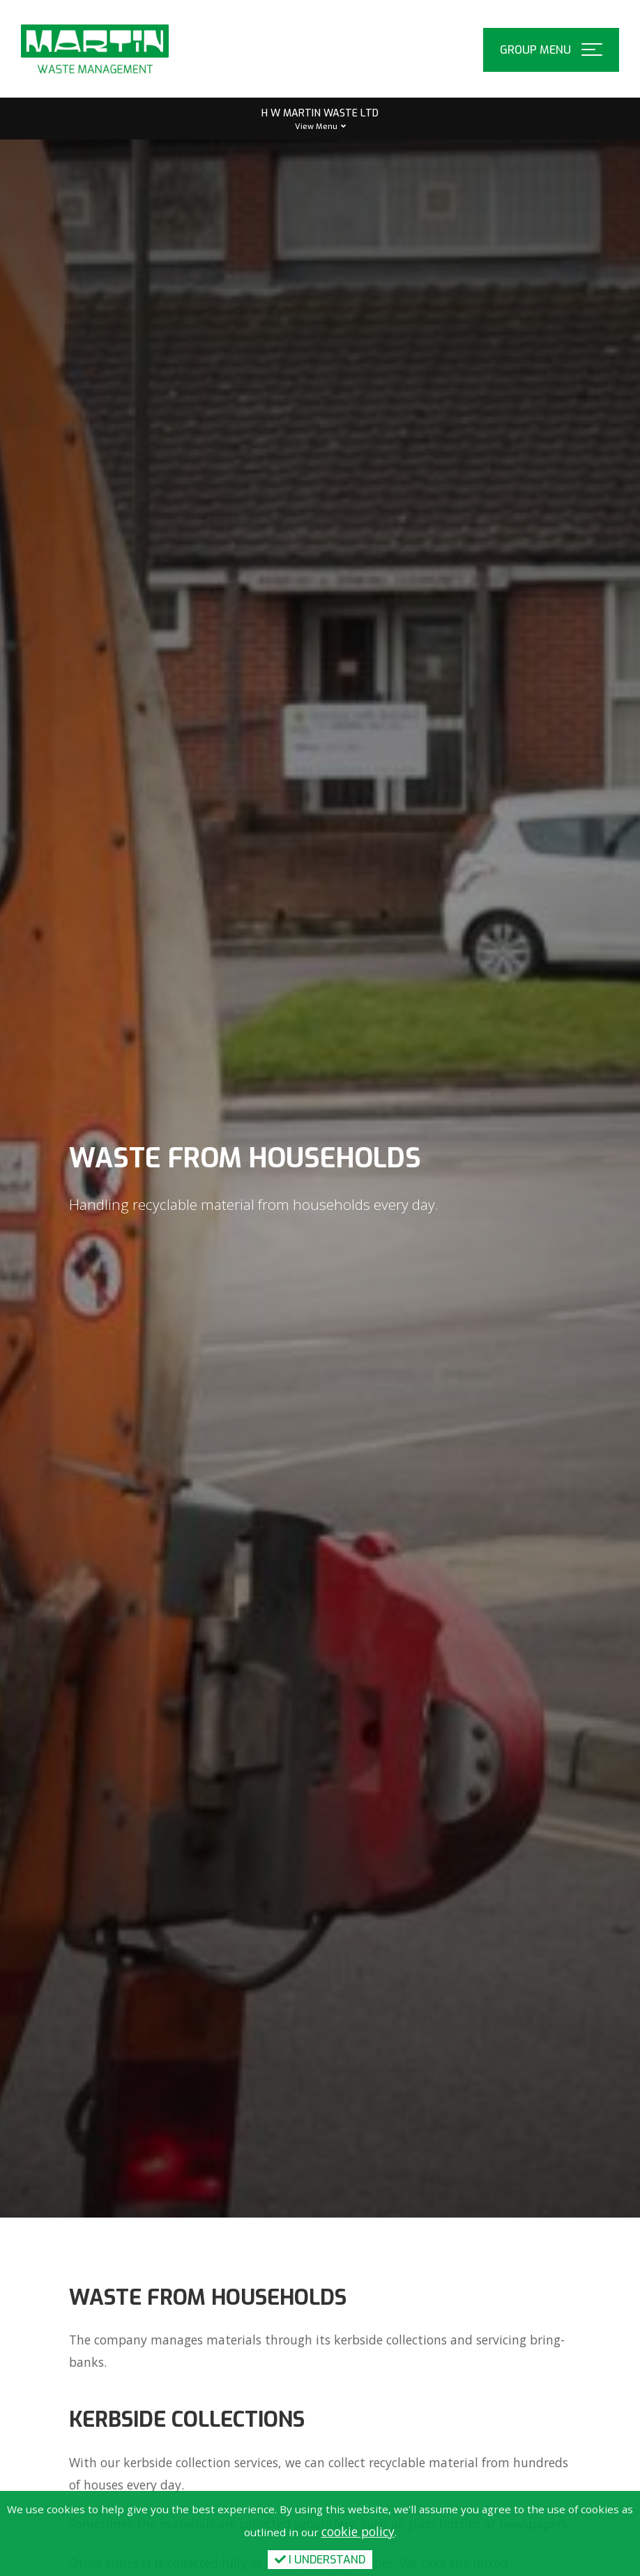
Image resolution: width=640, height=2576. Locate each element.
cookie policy (358, 2531)
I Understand (320, 2559)
